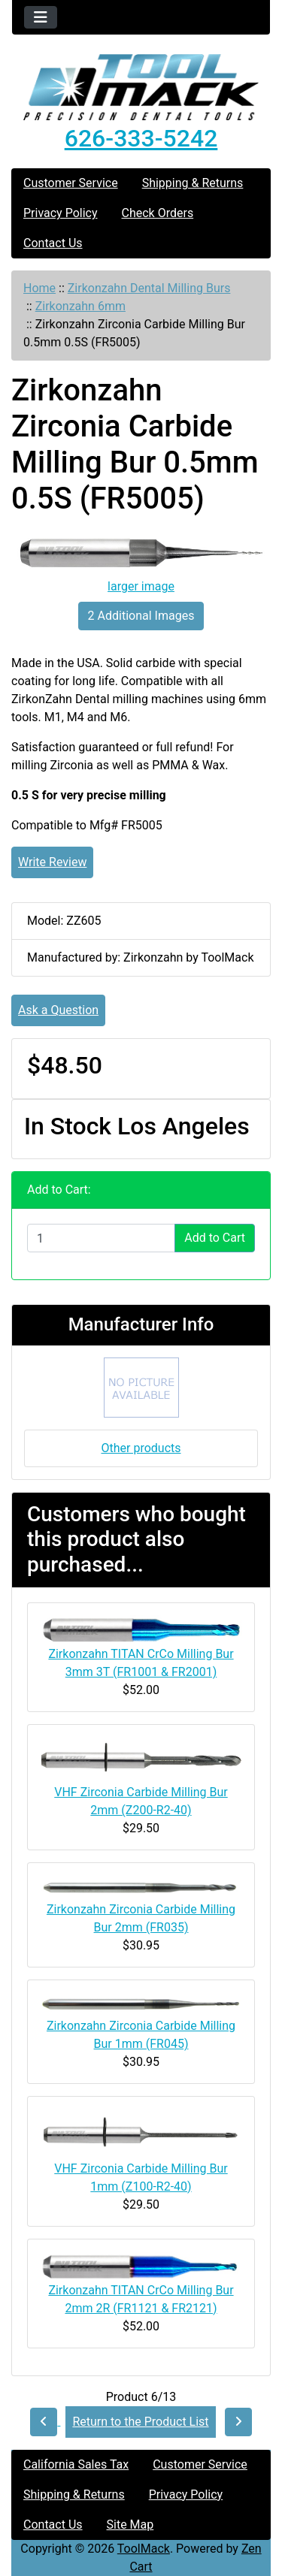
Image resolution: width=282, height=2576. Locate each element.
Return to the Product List (140, 2421)
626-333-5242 (141, 138)
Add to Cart (214, 1238)
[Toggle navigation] (40, 17)
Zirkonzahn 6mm (80, 306)
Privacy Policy (60, 213)
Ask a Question (58, 1010)
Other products (140, 1448)
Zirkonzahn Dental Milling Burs (149, 288)
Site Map (130, 2524)
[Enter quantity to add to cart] (101, 1238)
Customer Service (70, 183)
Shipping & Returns (193, 183)
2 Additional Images (141, 616)
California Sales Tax (76, 2464)
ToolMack (143, 2548)
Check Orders (158, 213)
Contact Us (53, 243)
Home (39, 288)
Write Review (52, 862)
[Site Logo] (141, 87)
